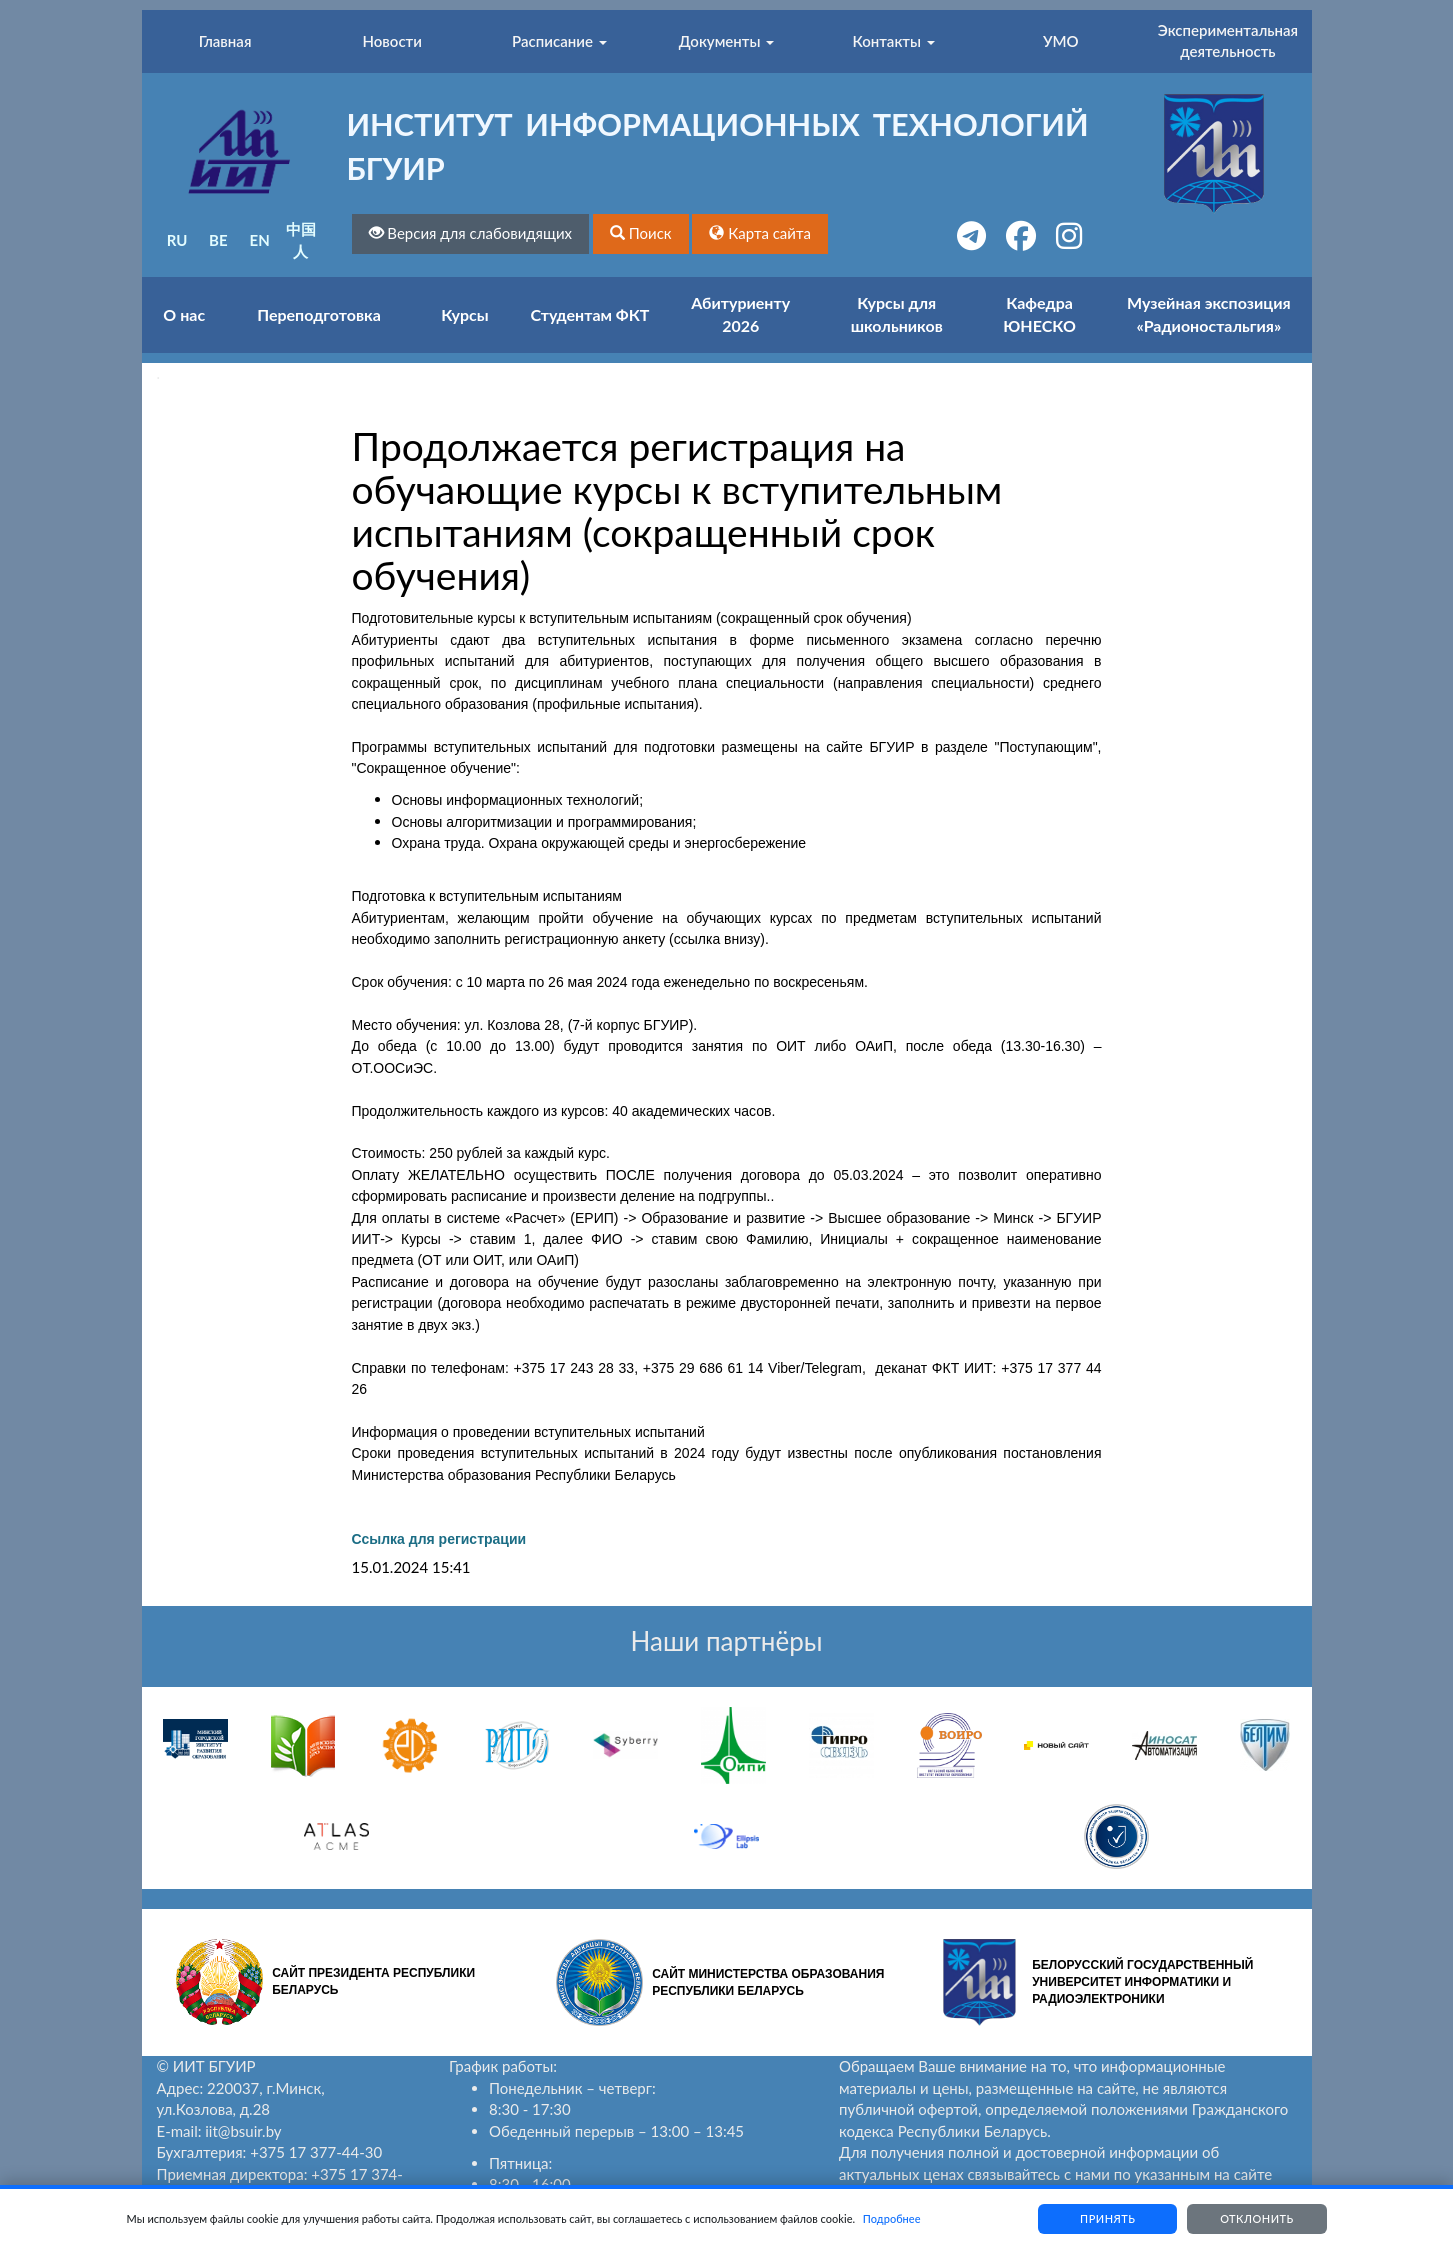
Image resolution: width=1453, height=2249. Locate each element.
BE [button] (218, 240)
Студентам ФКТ (590, 314)
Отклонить (1257, 2218)
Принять (1107, 2218)
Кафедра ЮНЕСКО (1039, 314)
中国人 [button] (301, 239)
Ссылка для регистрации (439, 1539)
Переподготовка (319, 314)
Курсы (464, 314)
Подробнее (892, 2218)
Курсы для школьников (897, 314)
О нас (184, 314)
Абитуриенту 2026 (740, 314)
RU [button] (177, 240)
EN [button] (260, 240)
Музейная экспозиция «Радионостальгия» (1209, 314)
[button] (641, 233)
